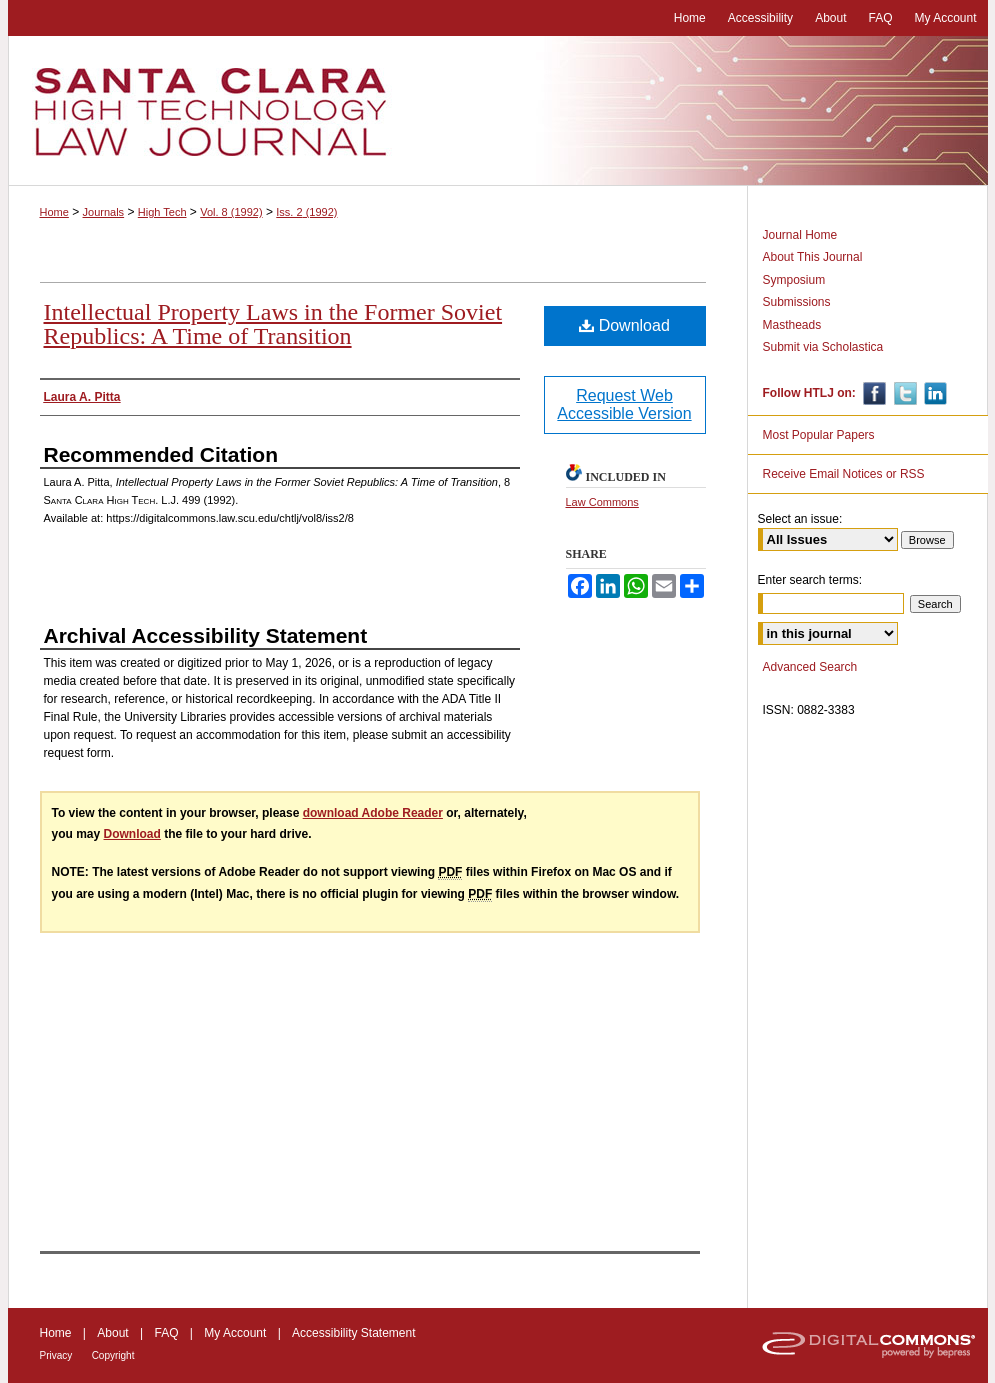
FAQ (166, 1333)
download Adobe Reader (373, 813)
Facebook (872, 393)
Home (54, 212)
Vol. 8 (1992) (231, 212)
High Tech (162, 212)
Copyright (113, 1355)
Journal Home (800, 235)
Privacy (56, 1355)
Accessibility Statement (353, 1333)
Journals (104, 212)
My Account (235, 1333)
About (112, 1333)
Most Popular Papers (819, 435)
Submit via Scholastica (823, 347)
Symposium (794, 280)
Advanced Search (810, 667)
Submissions (797, 302)
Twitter (903, 393)
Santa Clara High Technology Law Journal (498, 111)
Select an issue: (800, 519)
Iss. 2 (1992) (306, 212)
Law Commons (602, 502)
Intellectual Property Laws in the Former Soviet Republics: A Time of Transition (273, 324)
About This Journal (813, 257)
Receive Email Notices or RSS (844, 474)
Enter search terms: (810, 580)
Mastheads (792, 325)
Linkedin (933, 393)
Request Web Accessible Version (624, 404)
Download (624, 325)
